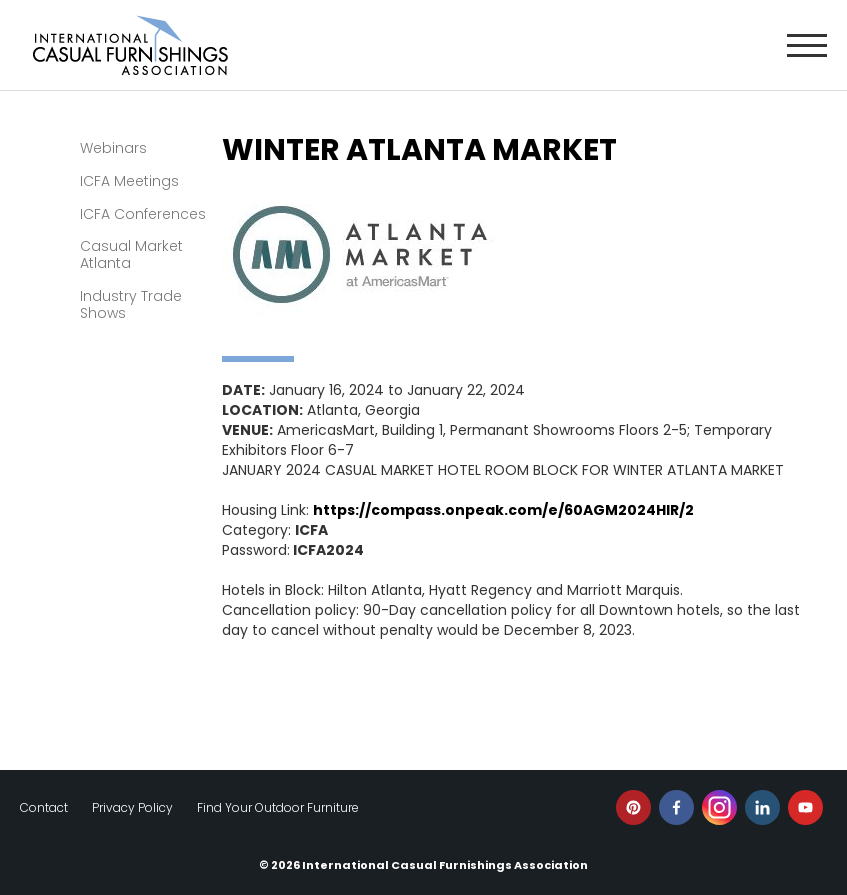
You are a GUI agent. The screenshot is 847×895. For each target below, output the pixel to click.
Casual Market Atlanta (131, 254)
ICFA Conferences (143, 214)
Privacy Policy (132, 807)
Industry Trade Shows (131, 304)
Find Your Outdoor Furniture (278, 807)
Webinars (113, 148)
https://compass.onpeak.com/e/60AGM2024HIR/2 (503, 510)
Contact (44, 807)
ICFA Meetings (129, 181)
